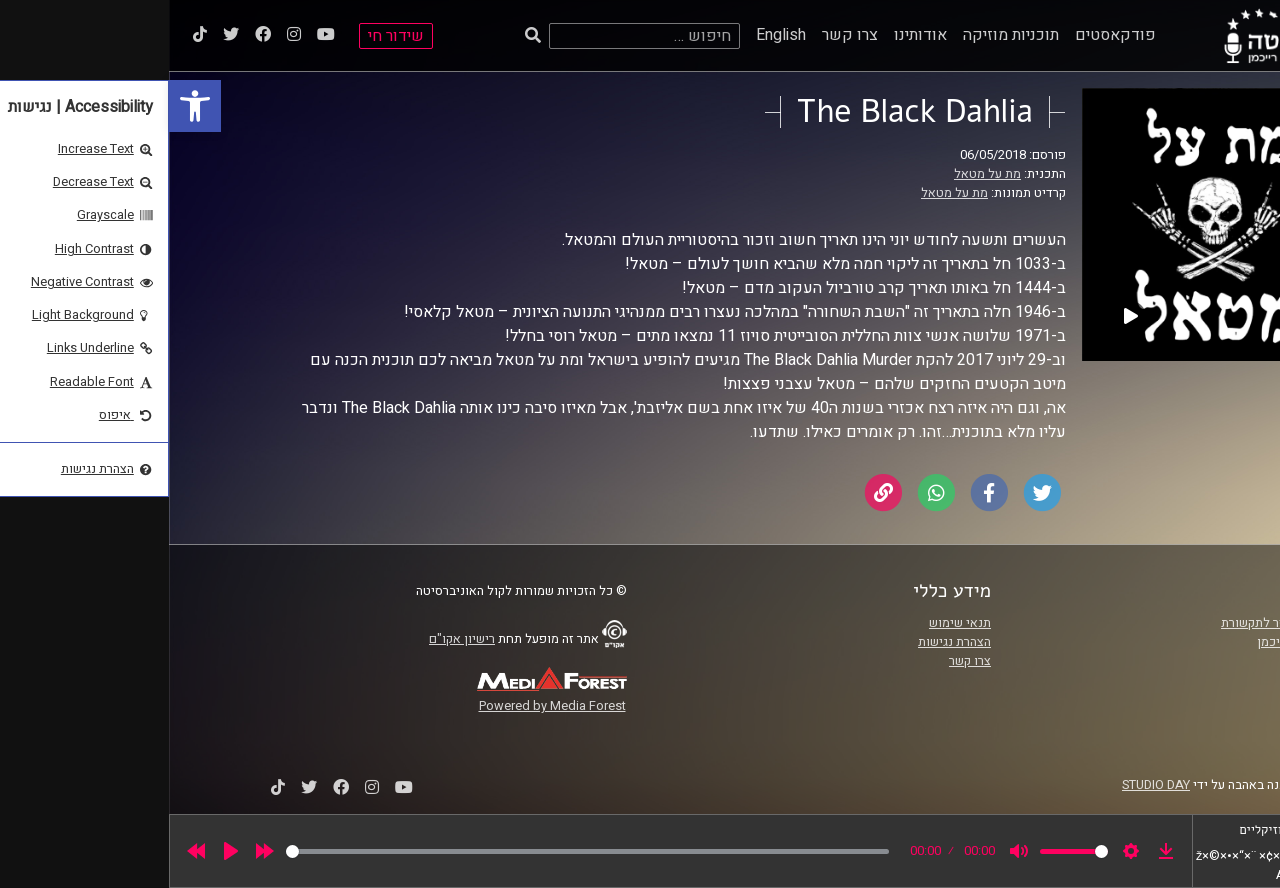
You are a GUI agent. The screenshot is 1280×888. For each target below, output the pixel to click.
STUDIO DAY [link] (987, 785)
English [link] (612, 35)
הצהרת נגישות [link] (785, 642)
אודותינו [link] (751, 35)
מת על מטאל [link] (818, 174)
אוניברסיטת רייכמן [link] (1137, 642)
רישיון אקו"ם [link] (293, 639)
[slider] (418, 851)
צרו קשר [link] (681, 35)
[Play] (62, 851)
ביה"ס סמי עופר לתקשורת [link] (1119, 623)
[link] (26, 106)
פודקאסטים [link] (946, 35)
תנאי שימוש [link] (791, 623)
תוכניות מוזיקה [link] (842, 35)
